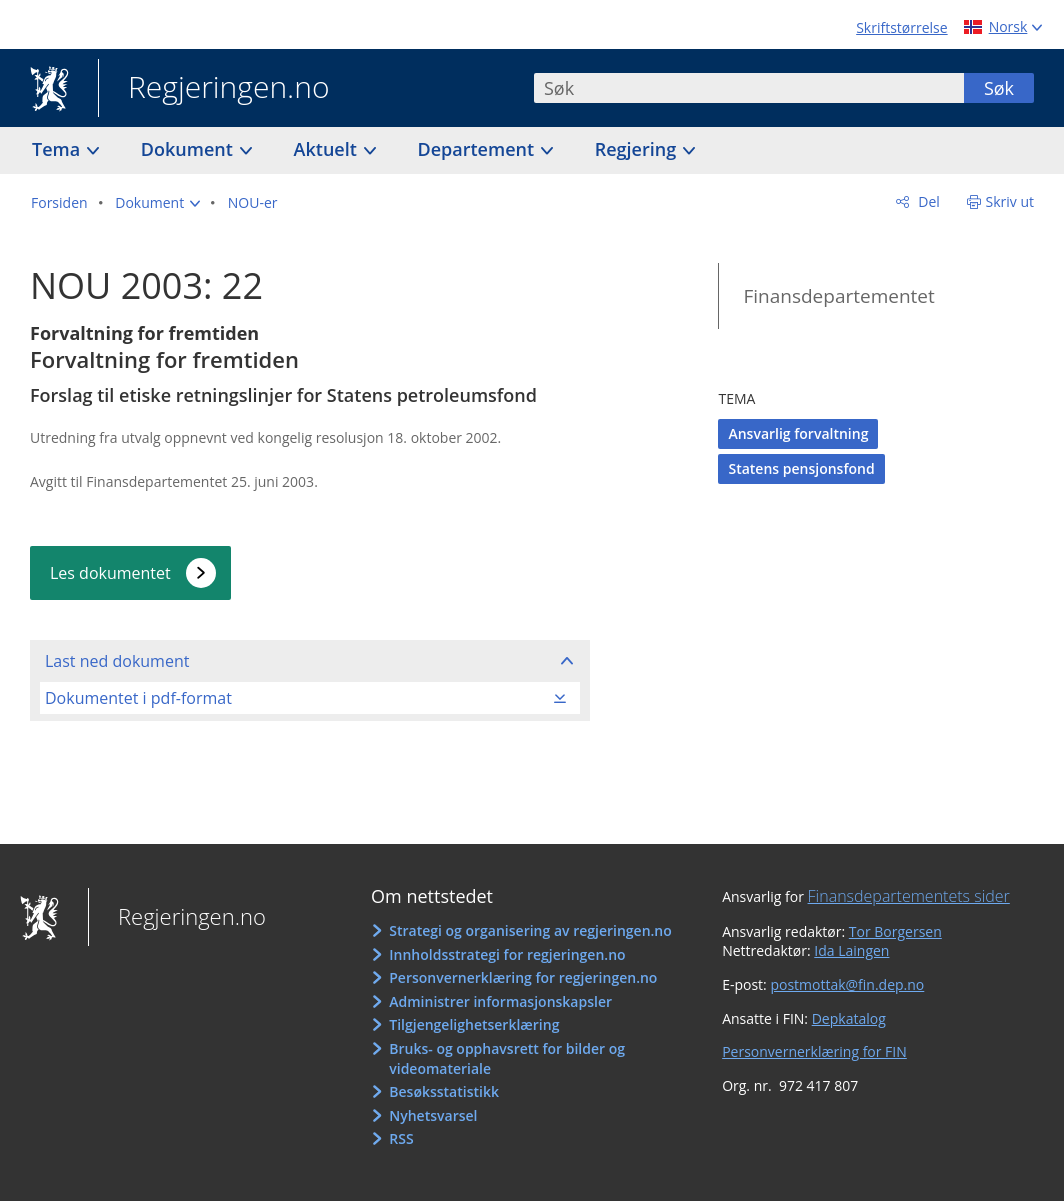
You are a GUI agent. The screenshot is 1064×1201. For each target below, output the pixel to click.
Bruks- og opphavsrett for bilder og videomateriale (507, 1058)
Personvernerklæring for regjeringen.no (523, 977)
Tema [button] (58, 149)
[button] (157, 203)
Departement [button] (478, 149)
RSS (401, 1138)
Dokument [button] (189, 149)
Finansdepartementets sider (909, 896)
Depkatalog (849, 1018)
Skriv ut (1010, 201)
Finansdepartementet (838, 296)
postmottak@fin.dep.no (847, 984)
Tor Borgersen (895, 931)
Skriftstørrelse (901, 27)
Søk (999, 88)
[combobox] (749, 88)
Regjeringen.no (214, 89)
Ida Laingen (851, 950)
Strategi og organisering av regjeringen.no (530, 930)
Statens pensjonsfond (801, 468)
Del (927, 201)
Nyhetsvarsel (433, 1115)
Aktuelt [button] (328, 149)
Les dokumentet (110, 573)
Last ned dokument (117, 661)
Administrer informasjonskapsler (500, 1001)
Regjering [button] (638, 149)
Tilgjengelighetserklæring (474, 1024)
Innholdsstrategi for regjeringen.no (507, 954)
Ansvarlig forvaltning (798, 433)
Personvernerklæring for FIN (814, 1051)
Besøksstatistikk (444, 1091)
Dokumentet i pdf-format (138, 698)
